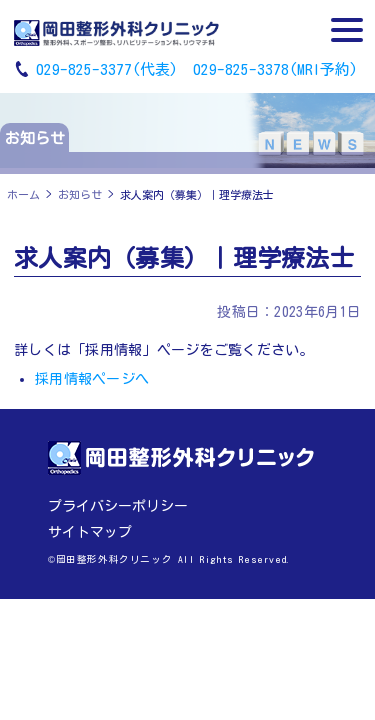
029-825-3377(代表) (107, 69)
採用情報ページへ (92, 379)
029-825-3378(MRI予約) (275, 69)
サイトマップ (90, 532)
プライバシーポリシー (118, 506)
